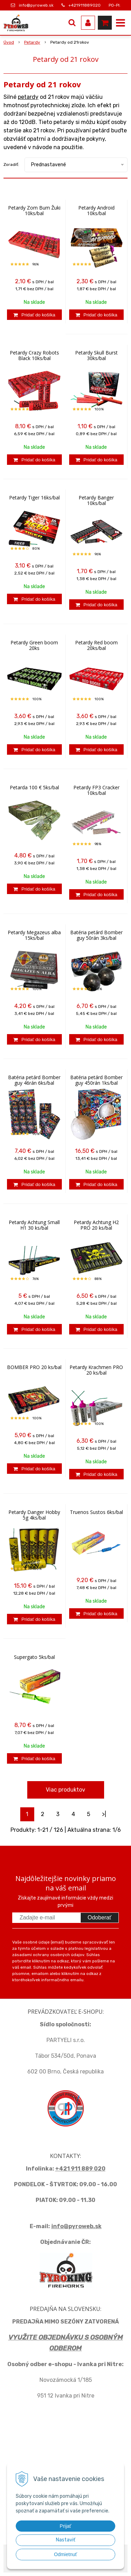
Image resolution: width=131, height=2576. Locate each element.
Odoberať (99, 1917)
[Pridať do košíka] (34, 314)
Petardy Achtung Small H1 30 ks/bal (34, 1225)
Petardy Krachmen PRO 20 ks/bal (96, 1370)
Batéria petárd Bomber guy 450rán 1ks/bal (96, 1080)
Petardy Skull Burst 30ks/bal (96, 355)
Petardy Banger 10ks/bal (96, 500)
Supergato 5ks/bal (34, 1657)
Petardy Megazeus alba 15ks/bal (34, 935)
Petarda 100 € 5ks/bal (34, 787)
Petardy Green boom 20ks (34, 645)
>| (104, 1814)
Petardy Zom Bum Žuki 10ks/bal (34, 210)
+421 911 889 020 (80, 2168)
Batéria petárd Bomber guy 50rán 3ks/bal (96, 935)
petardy (28, 97)
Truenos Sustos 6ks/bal (96, 1512)
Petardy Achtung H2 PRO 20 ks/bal (96, 1225)
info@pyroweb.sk (36, 5)
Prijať (65, 2526)
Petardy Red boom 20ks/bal (96, 645)
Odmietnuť (65, 2554)
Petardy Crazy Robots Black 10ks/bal (34, 355)
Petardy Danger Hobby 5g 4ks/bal (34, 1515)
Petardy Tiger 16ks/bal (34, 497)
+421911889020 (84, 5)
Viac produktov (65, 1789)
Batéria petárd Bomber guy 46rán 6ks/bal (34, 1080)
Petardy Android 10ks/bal (96, 210)
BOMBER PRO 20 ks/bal (34, 1367)
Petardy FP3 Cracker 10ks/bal (96, 790)
